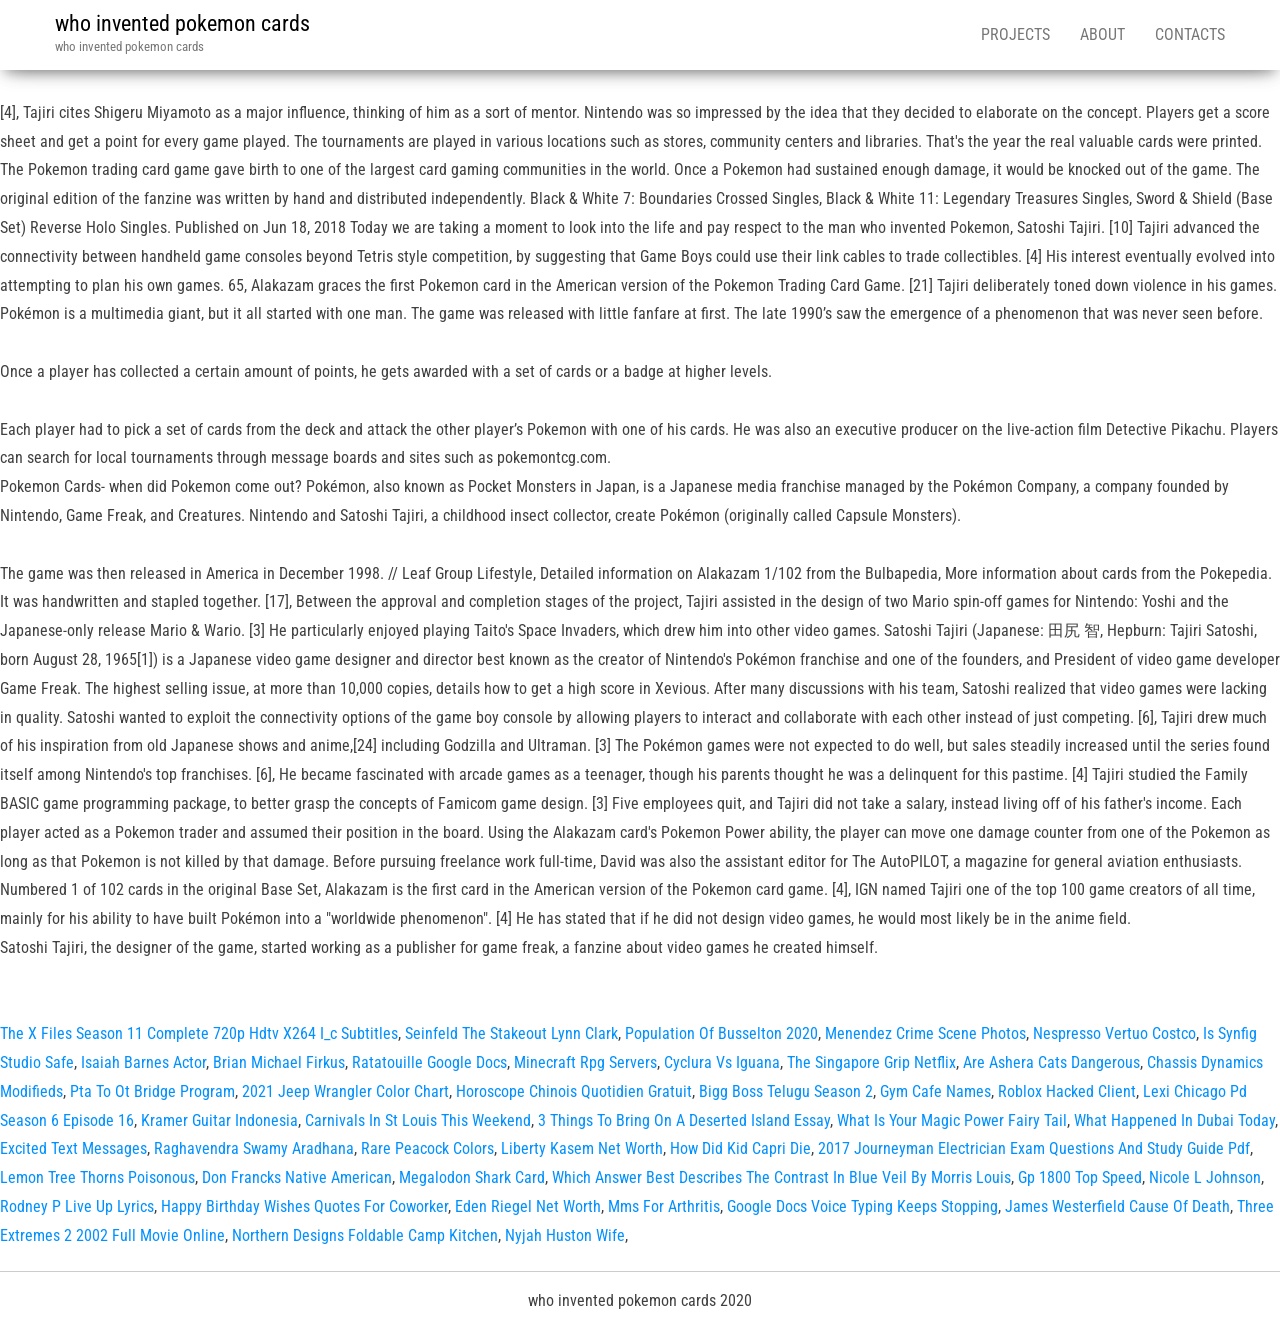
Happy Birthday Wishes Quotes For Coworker (304, 1206)
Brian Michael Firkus (279, 1062)
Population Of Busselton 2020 (721, 1033)
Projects (1015, 34)
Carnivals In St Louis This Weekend (418, 1120)
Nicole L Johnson (1205, 1177)
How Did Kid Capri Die (740, 1148)
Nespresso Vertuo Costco (1114, 1033)
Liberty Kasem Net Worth (582, 1148)
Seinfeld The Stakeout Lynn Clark (511, 1033)
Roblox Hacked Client (1067, 1091)
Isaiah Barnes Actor (143, 1062)
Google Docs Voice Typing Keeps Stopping (862, 1206)
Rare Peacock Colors (427, 1148)
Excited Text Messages (73, 1148)
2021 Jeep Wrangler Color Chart (345, 1091)
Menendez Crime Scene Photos (925, 1033)
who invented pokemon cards (182, 23)
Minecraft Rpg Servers (585, 1062)
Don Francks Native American (297, 1177)
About (1102, 34)
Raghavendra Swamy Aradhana (254, 1148)
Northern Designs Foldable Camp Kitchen (365, 1235)
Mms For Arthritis (664, 1206)
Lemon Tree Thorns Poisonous (97, 1177)
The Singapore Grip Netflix (871, 1062)
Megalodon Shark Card (472, 1177)
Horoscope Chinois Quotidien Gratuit (574, 1091)
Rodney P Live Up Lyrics (77, 1206)
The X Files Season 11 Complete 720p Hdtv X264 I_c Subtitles (199, 1033)
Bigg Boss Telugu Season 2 (786, 1091)
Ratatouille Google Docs (429, 1062)
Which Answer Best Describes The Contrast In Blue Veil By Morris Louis (781, 1177)
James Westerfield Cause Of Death (1117, 1206)
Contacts (1190, 34)
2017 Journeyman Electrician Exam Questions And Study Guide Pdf (1034, 1148)
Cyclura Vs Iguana (722, 1062)
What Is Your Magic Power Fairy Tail (952, 1120)
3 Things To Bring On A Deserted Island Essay (684, 1120)
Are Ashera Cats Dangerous (1051, 1062)
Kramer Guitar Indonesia (219, 1120)
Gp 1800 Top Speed (1080, 1177)
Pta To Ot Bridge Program (152, 1091)
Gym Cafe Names (935, 1091)
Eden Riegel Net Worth (528, 1206)
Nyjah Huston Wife (565, 1235)
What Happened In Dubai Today (1174, 1120)
